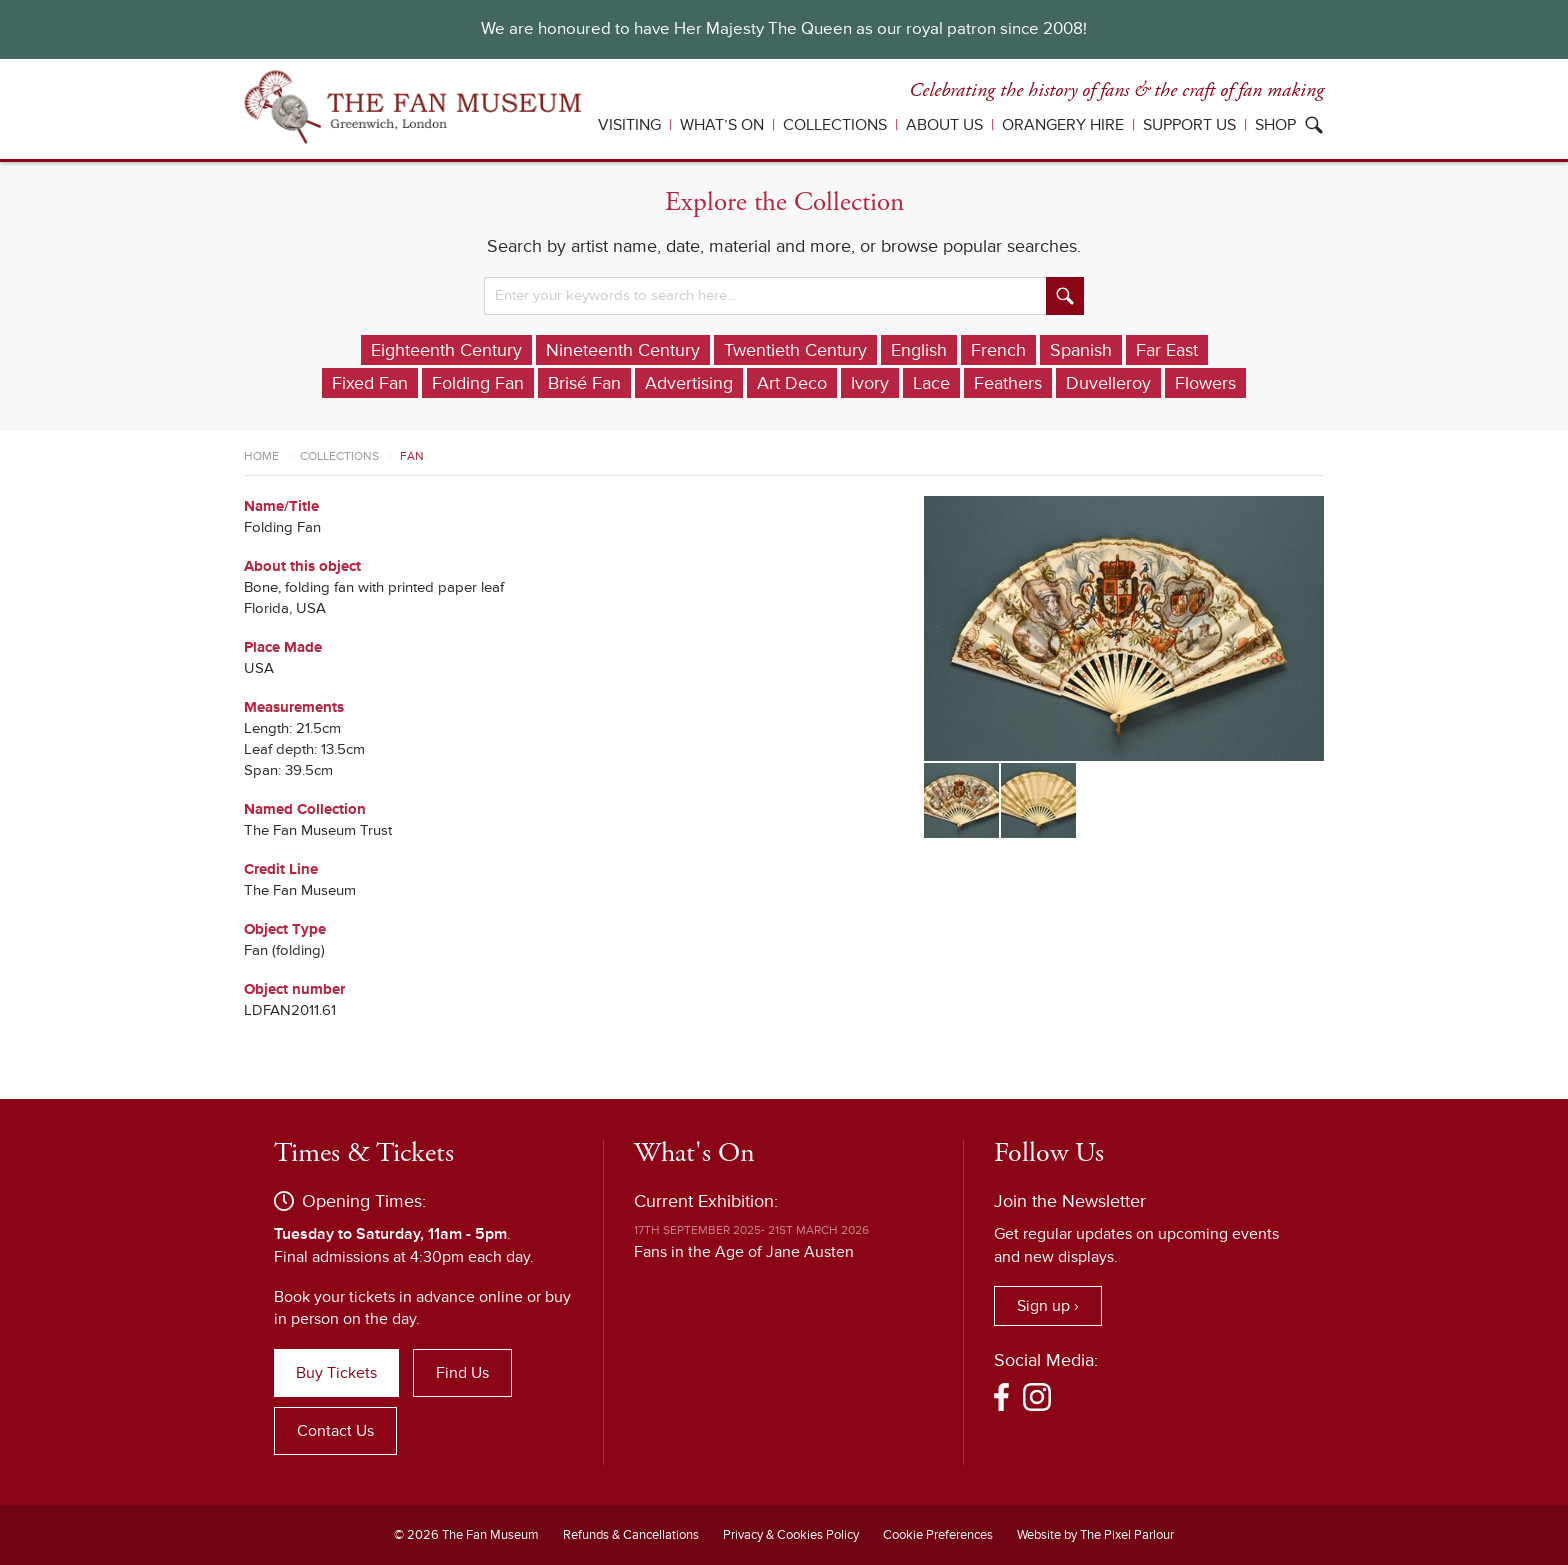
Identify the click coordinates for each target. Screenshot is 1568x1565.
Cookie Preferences (938, 1535)
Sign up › (1048, 1306)
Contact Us (335, 1431)
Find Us (462, 1373)
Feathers (1008, 383)
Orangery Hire (1063, 125)
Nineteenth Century (623, 350)
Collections (835, 125)
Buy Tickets (336, 1373)
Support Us (1189, 125)
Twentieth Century (795, 350)
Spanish (1081, 350)
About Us (944, 125)
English (919, 350)
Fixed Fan (370, 383)
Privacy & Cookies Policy (791, 1535)
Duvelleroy (1108, 383)
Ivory (870, 383)
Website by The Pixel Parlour (1095, 1535)
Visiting (629, 125)
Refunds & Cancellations (631, 1535)
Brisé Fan (584, 383)
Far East (1167, 350)
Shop (1275, 125)
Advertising (689, 383)
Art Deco (792, 383)
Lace (931, 383)
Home (261, 456)
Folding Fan (478, 383)
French (998, 350)
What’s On (722, 125)
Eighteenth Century (446, 350)
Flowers (1205, 383)
